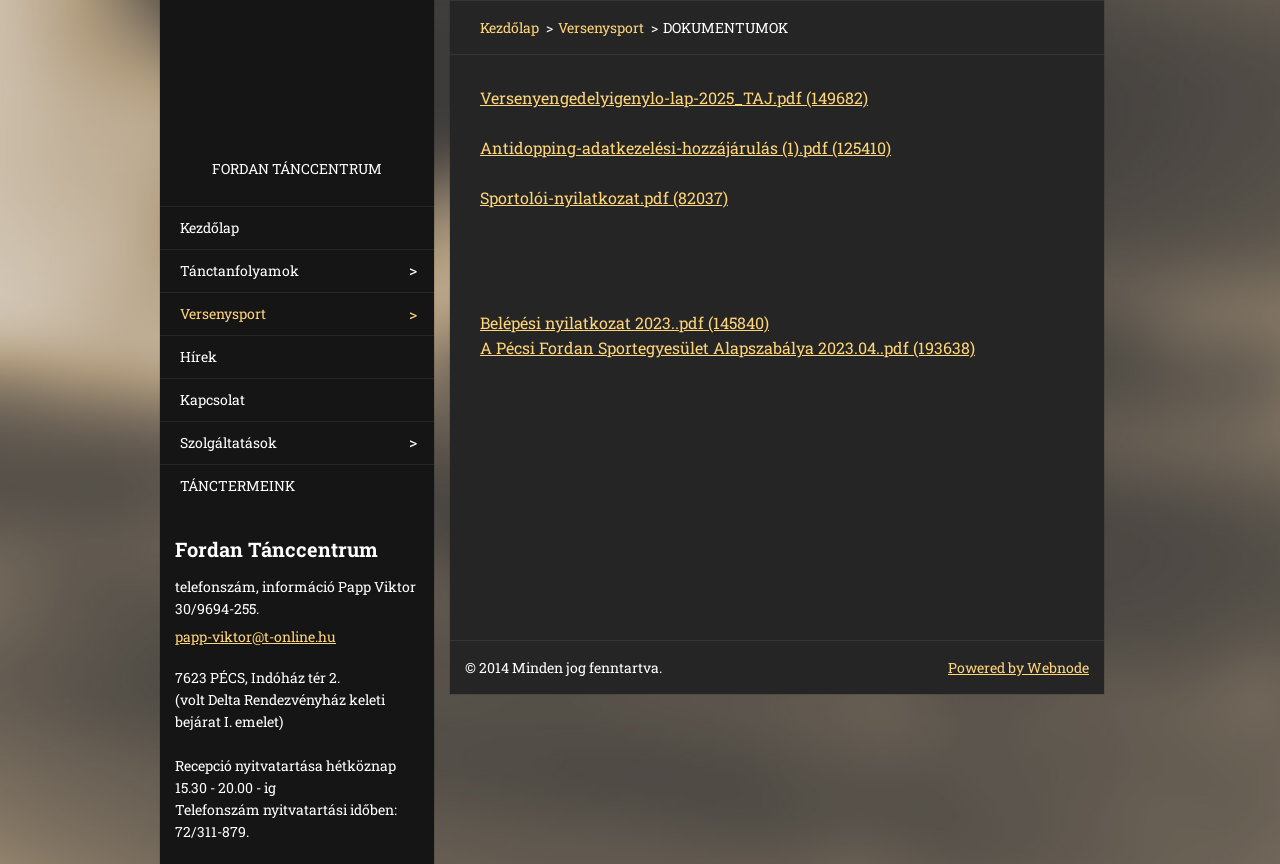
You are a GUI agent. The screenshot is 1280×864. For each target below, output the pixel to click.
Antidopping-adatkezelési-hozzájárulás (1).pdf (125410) (685, 147)
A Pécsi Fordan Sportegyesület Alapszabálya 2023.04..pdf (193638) (727, 347)
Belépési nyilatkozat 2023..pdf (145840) (624, 322)
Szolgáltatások (228, 442)
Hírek (198, 356)
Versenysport (223, 313)
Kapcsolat (212, 399)
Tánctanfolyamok (239, 270)
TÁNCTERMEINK (237, 485)
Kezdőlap (209, 227)
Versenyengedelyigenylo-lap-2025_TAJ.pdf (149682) (674, 97)
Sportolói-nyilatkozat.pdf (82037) (604, 197)
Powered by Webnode (1018, 667)
